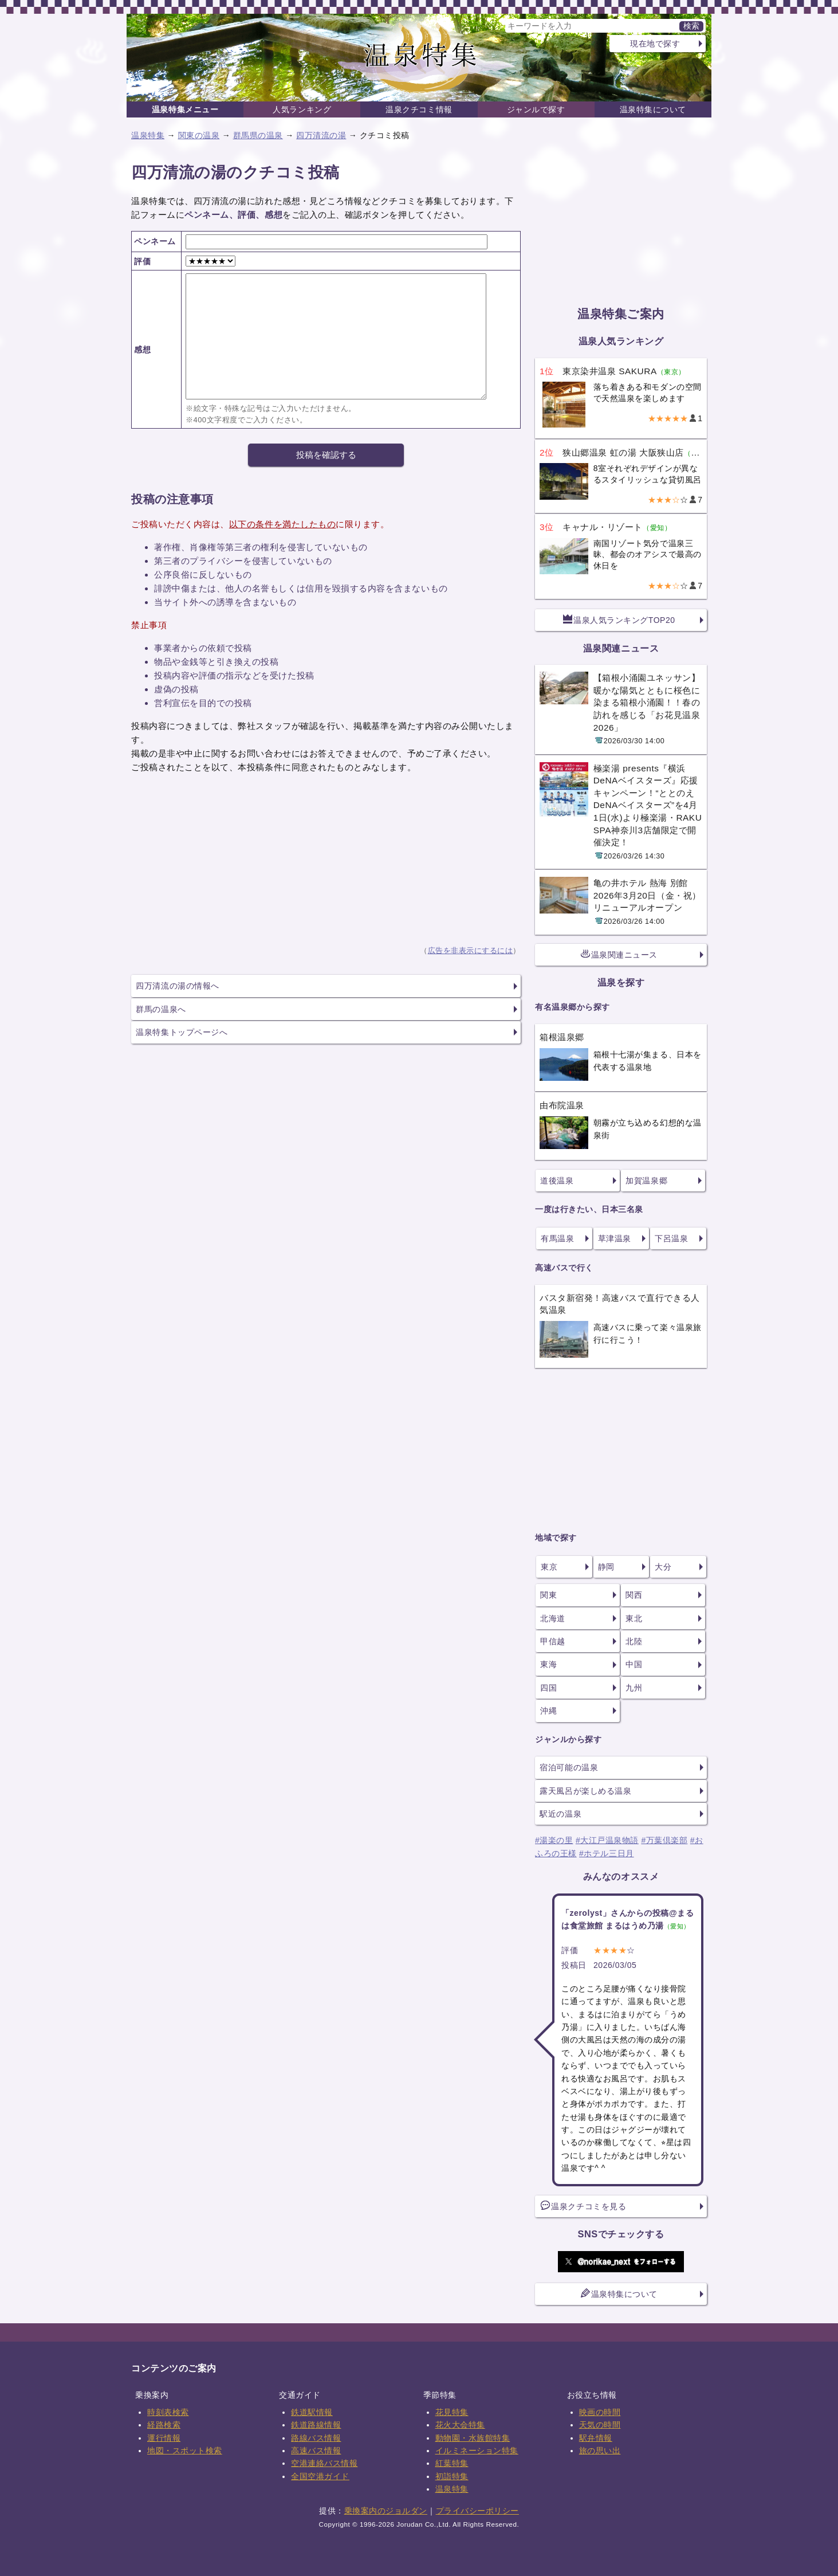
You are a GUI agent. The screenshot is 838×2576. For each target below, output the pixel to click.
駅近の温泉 (560, 1813)
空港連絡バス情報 (324, 2463)
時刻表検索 (168, 2412)
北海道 (552, 1618)
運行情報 (163, 2437)
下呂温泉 (671, 1238)
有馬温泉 (557, 1238)
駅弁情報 (595, 2437)
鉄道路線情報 (316, 2424)
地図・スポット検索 (184, 2450)
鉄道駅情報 (312, 2412)
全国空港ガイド (320, 2476)
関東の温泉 (199, 135)
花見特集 (452, 2412)
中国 (633, 1664)
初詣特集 (452, 2476)
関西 (633, 1594)
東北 (633, 1618)
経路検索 (163, 2424)
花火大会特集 (460, 2424)
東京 (549, 1566)
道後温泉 (556, 1180)
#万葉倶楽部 (664, 1840)
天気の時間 (600, 2424)
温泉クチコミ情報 (418, 109)
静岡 (606, 1566)
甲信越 (552, 1641)
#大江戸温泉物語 (607, 1840)
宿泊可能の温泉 (569, 1767)
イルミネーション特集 (476, 2450)
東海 (548, 1664)
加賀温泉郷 (646, 1180)
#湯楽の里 (554, 1840)
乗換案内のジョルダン (385, 2510)
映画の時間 (600, 2412)
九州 (633, 1687)
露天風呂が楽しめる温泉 (585, 1790)
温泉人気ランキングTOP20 (619, 619)
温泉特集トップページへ (181, 1032)
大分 (663, 1566)
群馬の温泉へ (161, 1009)
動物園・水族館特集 (472, 2437)
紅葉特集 (452, 2463)
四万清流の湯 (321, 135)
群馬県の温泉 (258, 135)
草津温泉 (614, 1238)
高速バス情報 (316, 2450)
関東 (548, 1594)
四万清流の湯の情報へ (177, 985)
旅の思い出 (600, 2450)
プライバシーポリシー (477, 2510)
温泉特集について (653, 109)
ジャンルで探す (536, 109)
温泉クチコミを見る (583, 2206)
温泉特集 (147, 135)
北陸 (633, 1641)
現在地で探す (655, 43)
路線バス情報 (316, 2437)
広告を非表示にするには (470, 951)
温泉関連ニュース (619, 954)
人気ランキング (302, 109)
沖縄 (548, 1710)
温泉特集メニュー (185, 109)
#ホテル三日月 (606, 1853)
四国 (548, 1687)
